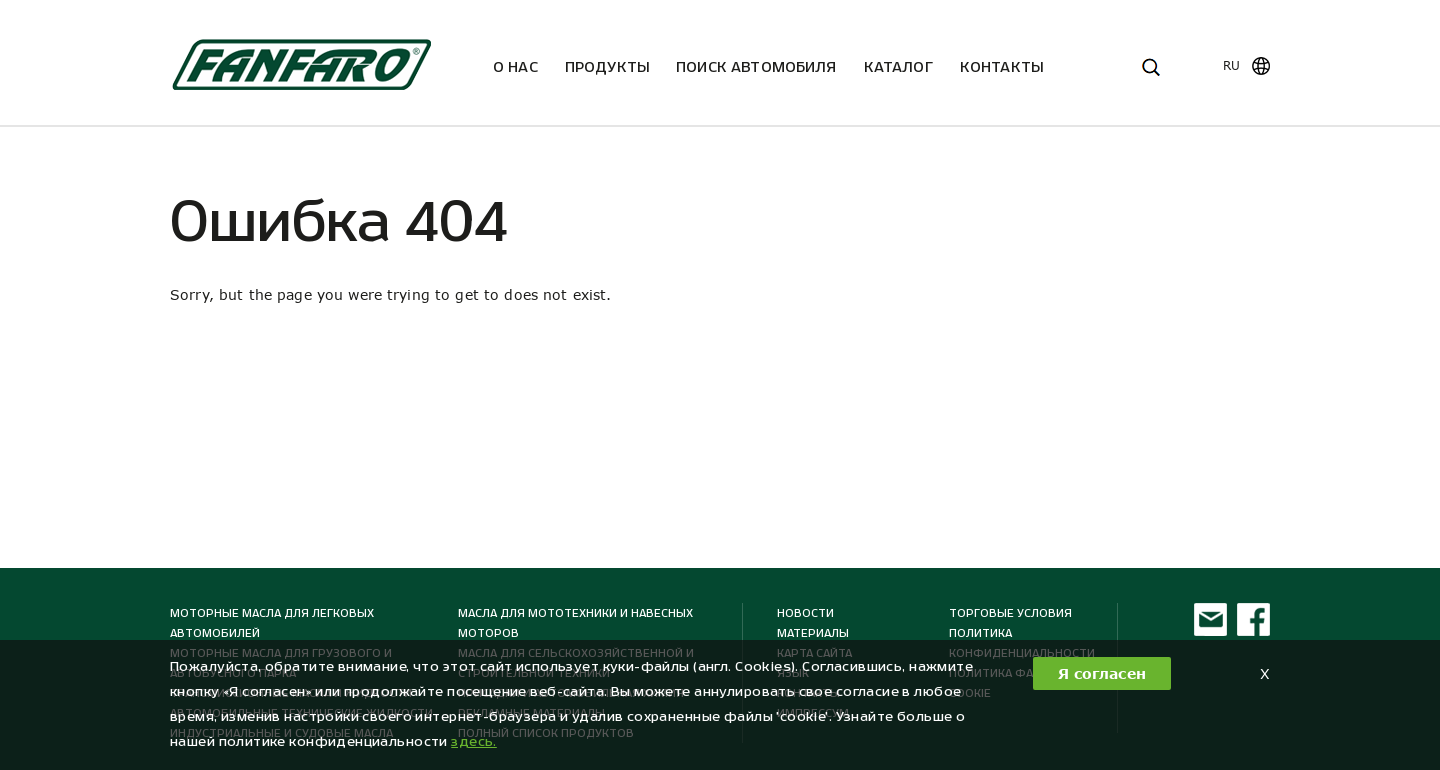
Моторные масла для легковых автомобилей (272, 623)
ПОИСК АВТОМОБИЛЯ (756, 66)
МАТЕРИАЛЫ (813, 633)
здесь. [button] (474, 741)
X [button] (1265, 673)
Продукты (607, 66)
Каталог (898, 66)
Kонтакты (1001, 66)
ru (1231, 65)
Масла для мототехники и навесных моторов (575, 623)
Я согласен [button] (1102, 673)
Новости (805, 613)
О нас (515, 66)
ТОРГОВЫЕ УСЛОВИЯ (1010, 613)
